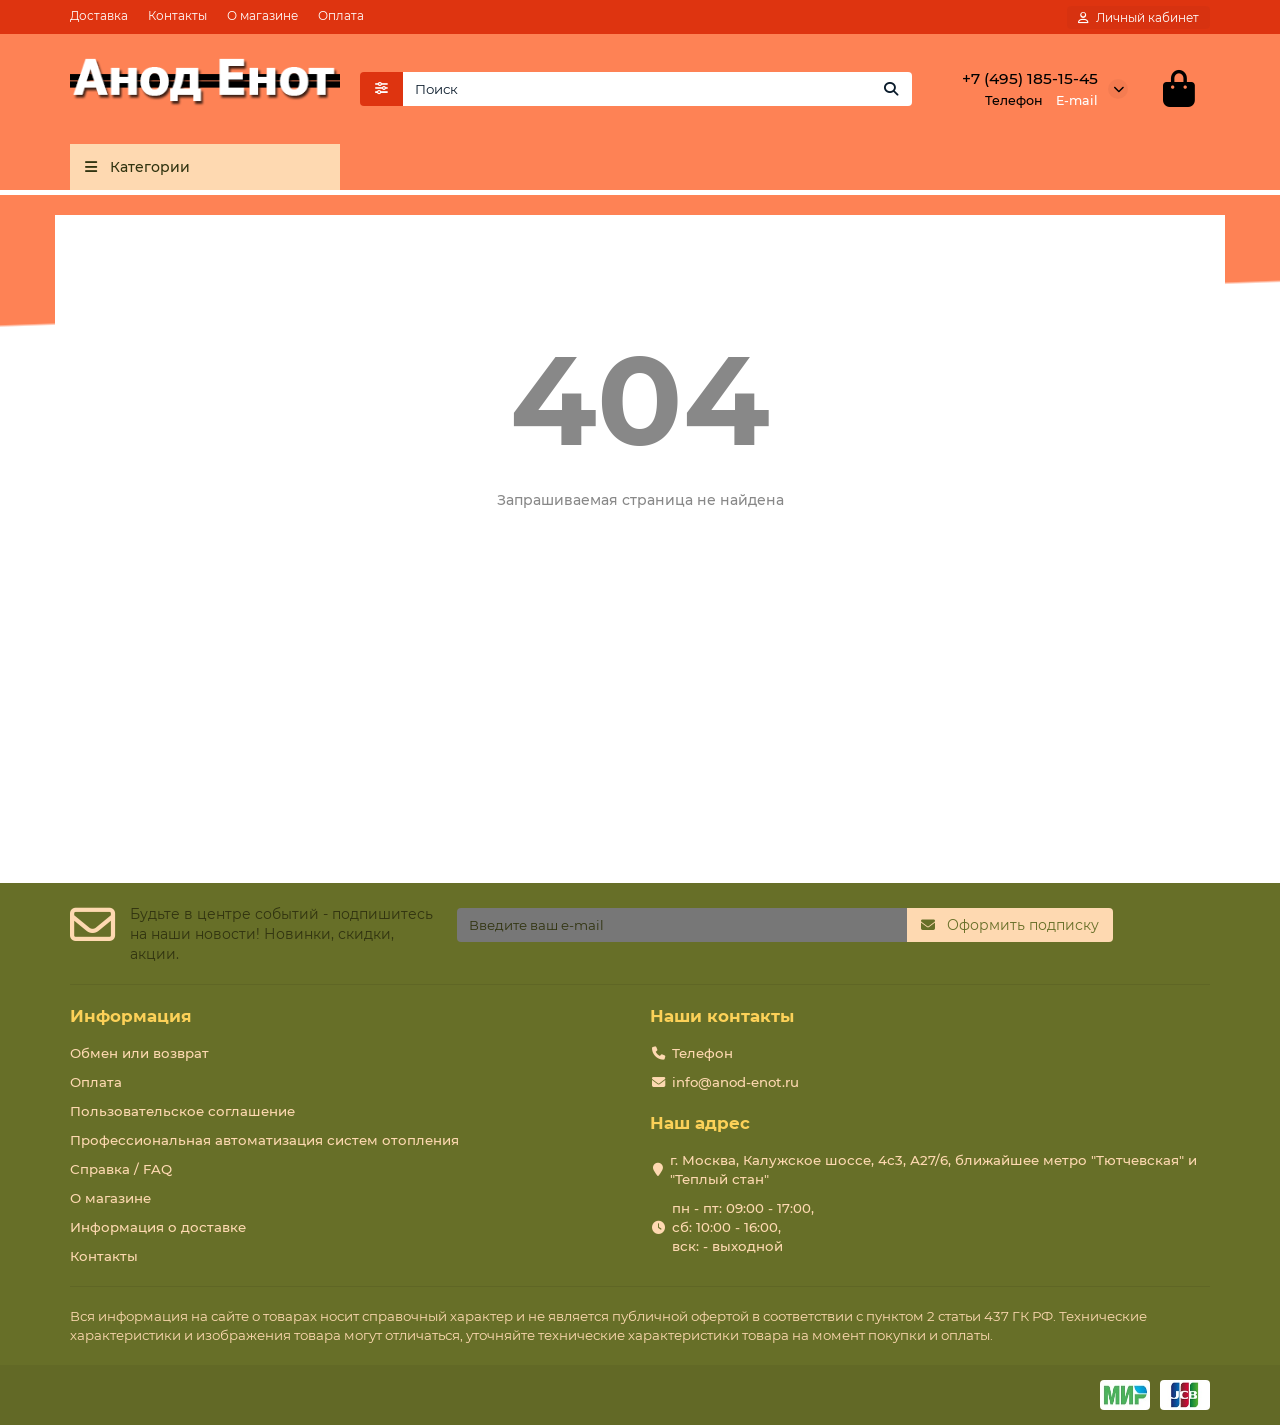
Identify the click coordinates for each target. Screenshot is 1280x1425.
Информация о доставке (158, 1227)
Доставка (99, 15)
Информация (131, 1016)
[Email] (682, 925)
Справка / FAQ (121, 1169)
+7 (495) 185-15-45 (1030, 80)
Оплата (341, 15)
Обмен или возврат (139, 1053)
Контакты (177, 15)
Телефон (702, 1053)
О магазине (262, 15)
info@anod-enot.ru (735, 1082)
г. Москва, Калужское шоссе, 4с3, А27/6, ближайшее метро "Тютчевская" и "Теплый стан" (933, 1169)
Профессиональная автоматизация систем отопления (264, 1140)
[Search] (657, 91)
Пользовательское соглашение (182, 1111)
